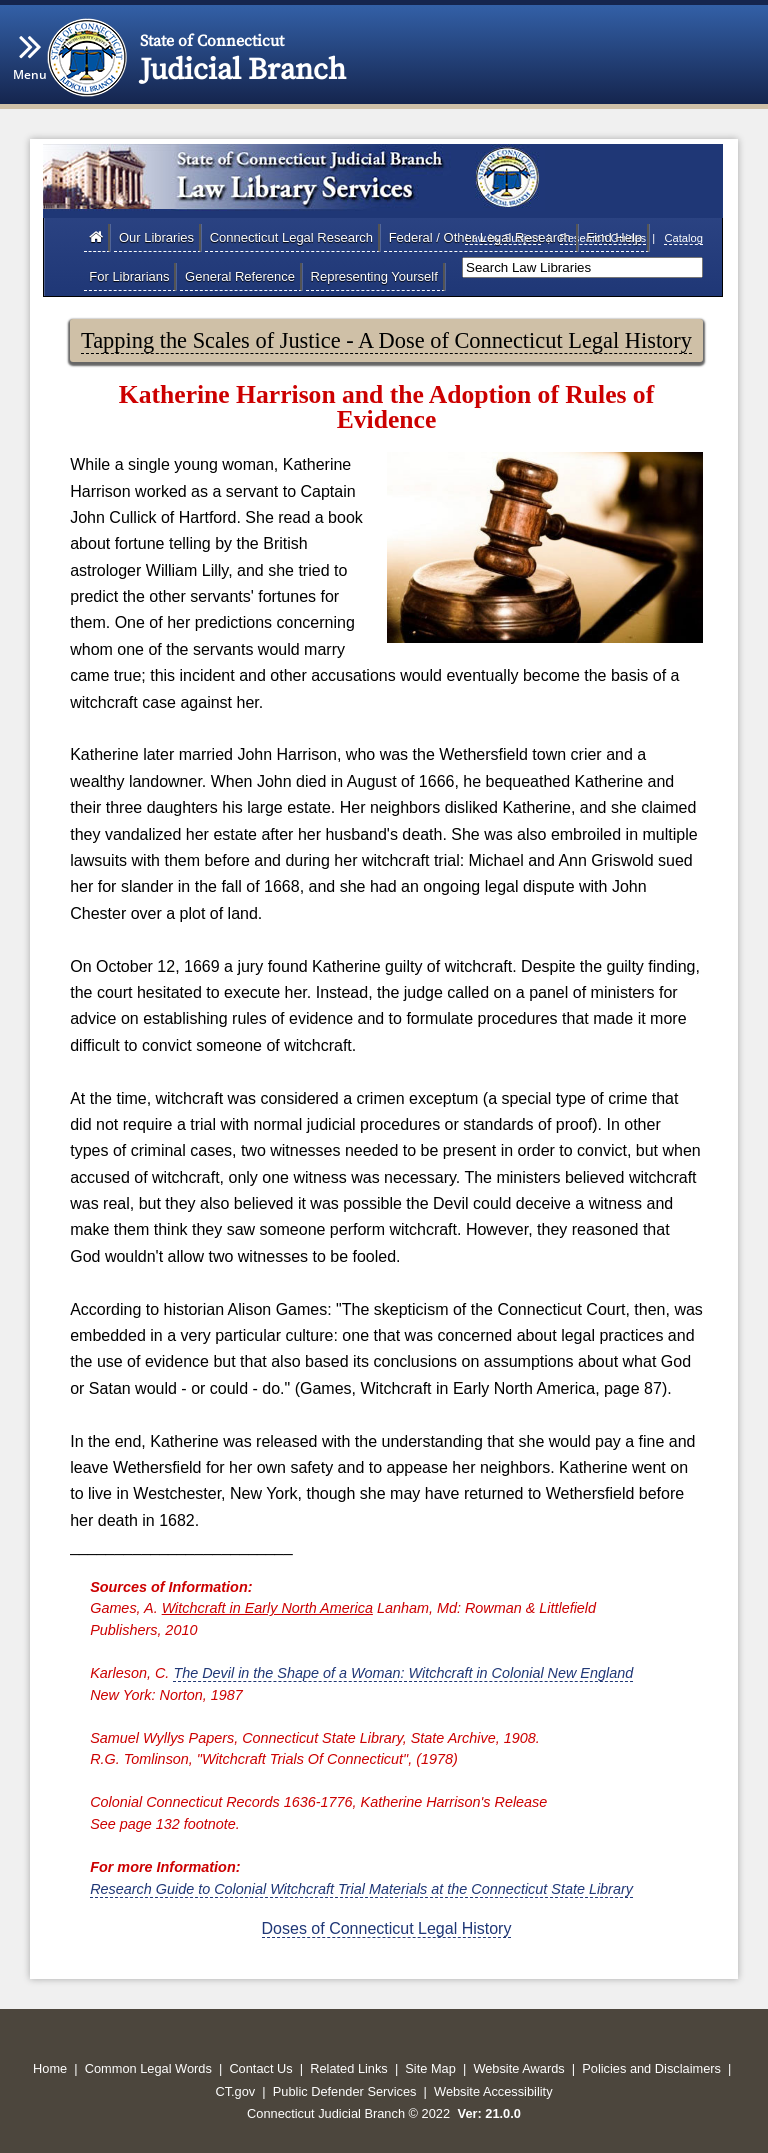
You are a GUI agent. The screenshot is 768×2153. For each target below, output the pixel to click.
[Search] (582, 267)
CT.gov (235, 2091)
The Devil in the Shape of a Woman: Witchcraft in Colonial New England (403, 1673)
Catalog (683, 238)
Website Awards (518, 2068)
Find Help (614, 237)
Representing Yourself (374, 276)
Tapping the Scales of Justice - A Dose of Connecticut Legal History (386, 340)
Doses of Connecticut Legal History (387, 1928)
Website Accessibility (493, 2091)
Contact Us (260, 2068)
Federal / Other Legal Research (480, 237)
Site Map (430, 2068)
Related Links (349, 2068)
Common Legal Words (148, 2068)
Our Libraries (156, 237)
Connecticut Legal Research (291, 237)
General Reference (240, 276)
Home (50, 2068)
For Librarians (129, 276)
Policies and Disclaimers (651, 2068)
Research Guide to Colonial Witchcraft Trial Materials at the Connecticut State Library (361, 1889)
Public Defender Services (345, 2091)
